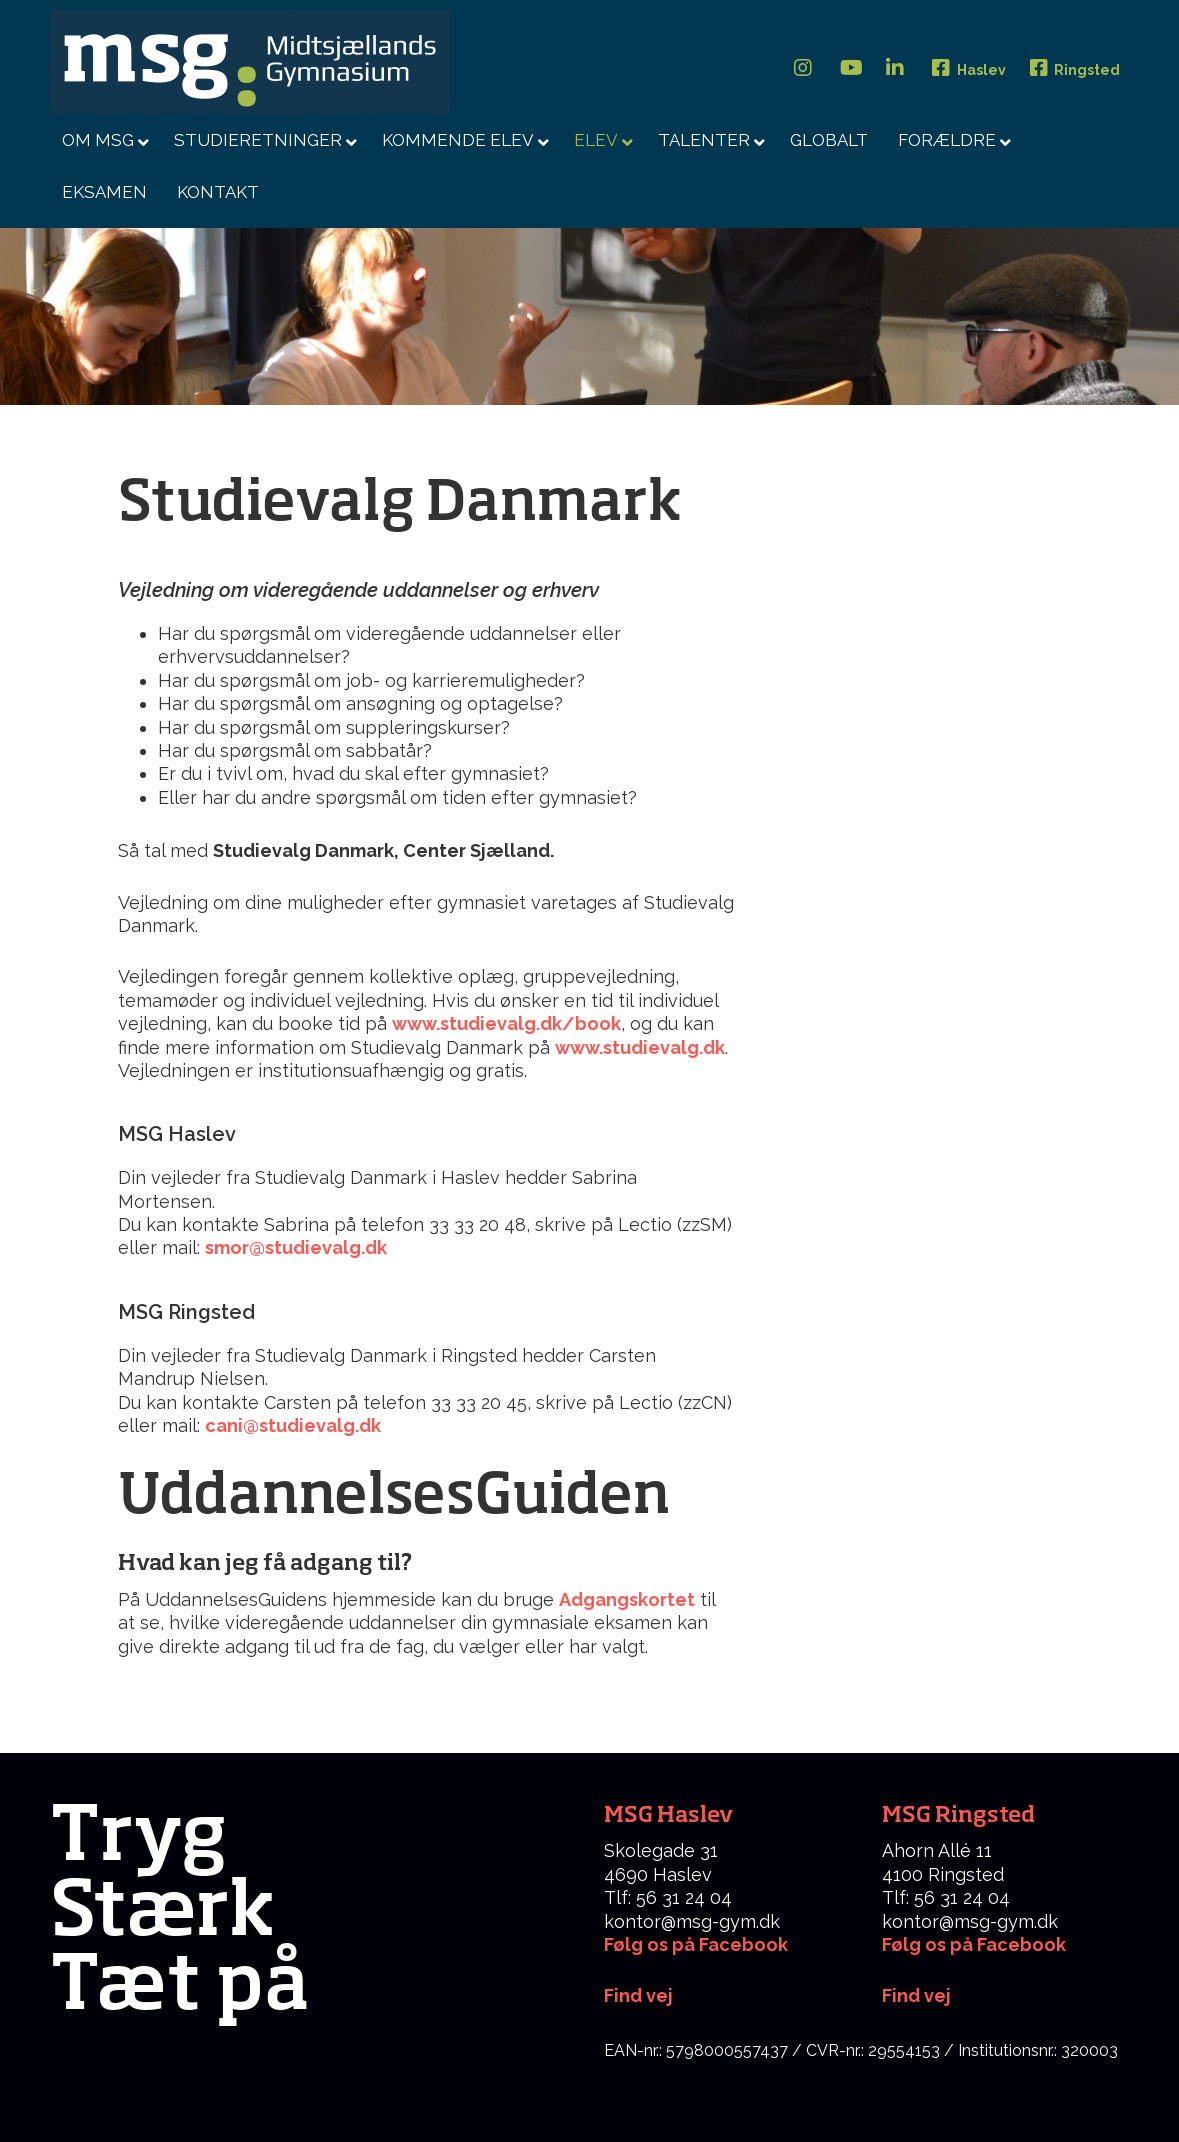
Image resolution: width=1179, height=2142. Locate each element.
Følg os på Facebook (696, 1944)
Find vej (916, 1995)
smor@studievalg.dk (298, 1247)
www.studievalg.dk (640, 1047)
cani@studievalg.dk (293, 1425)
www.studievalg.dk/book (506, 1023)
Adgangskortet (627, 1599)
